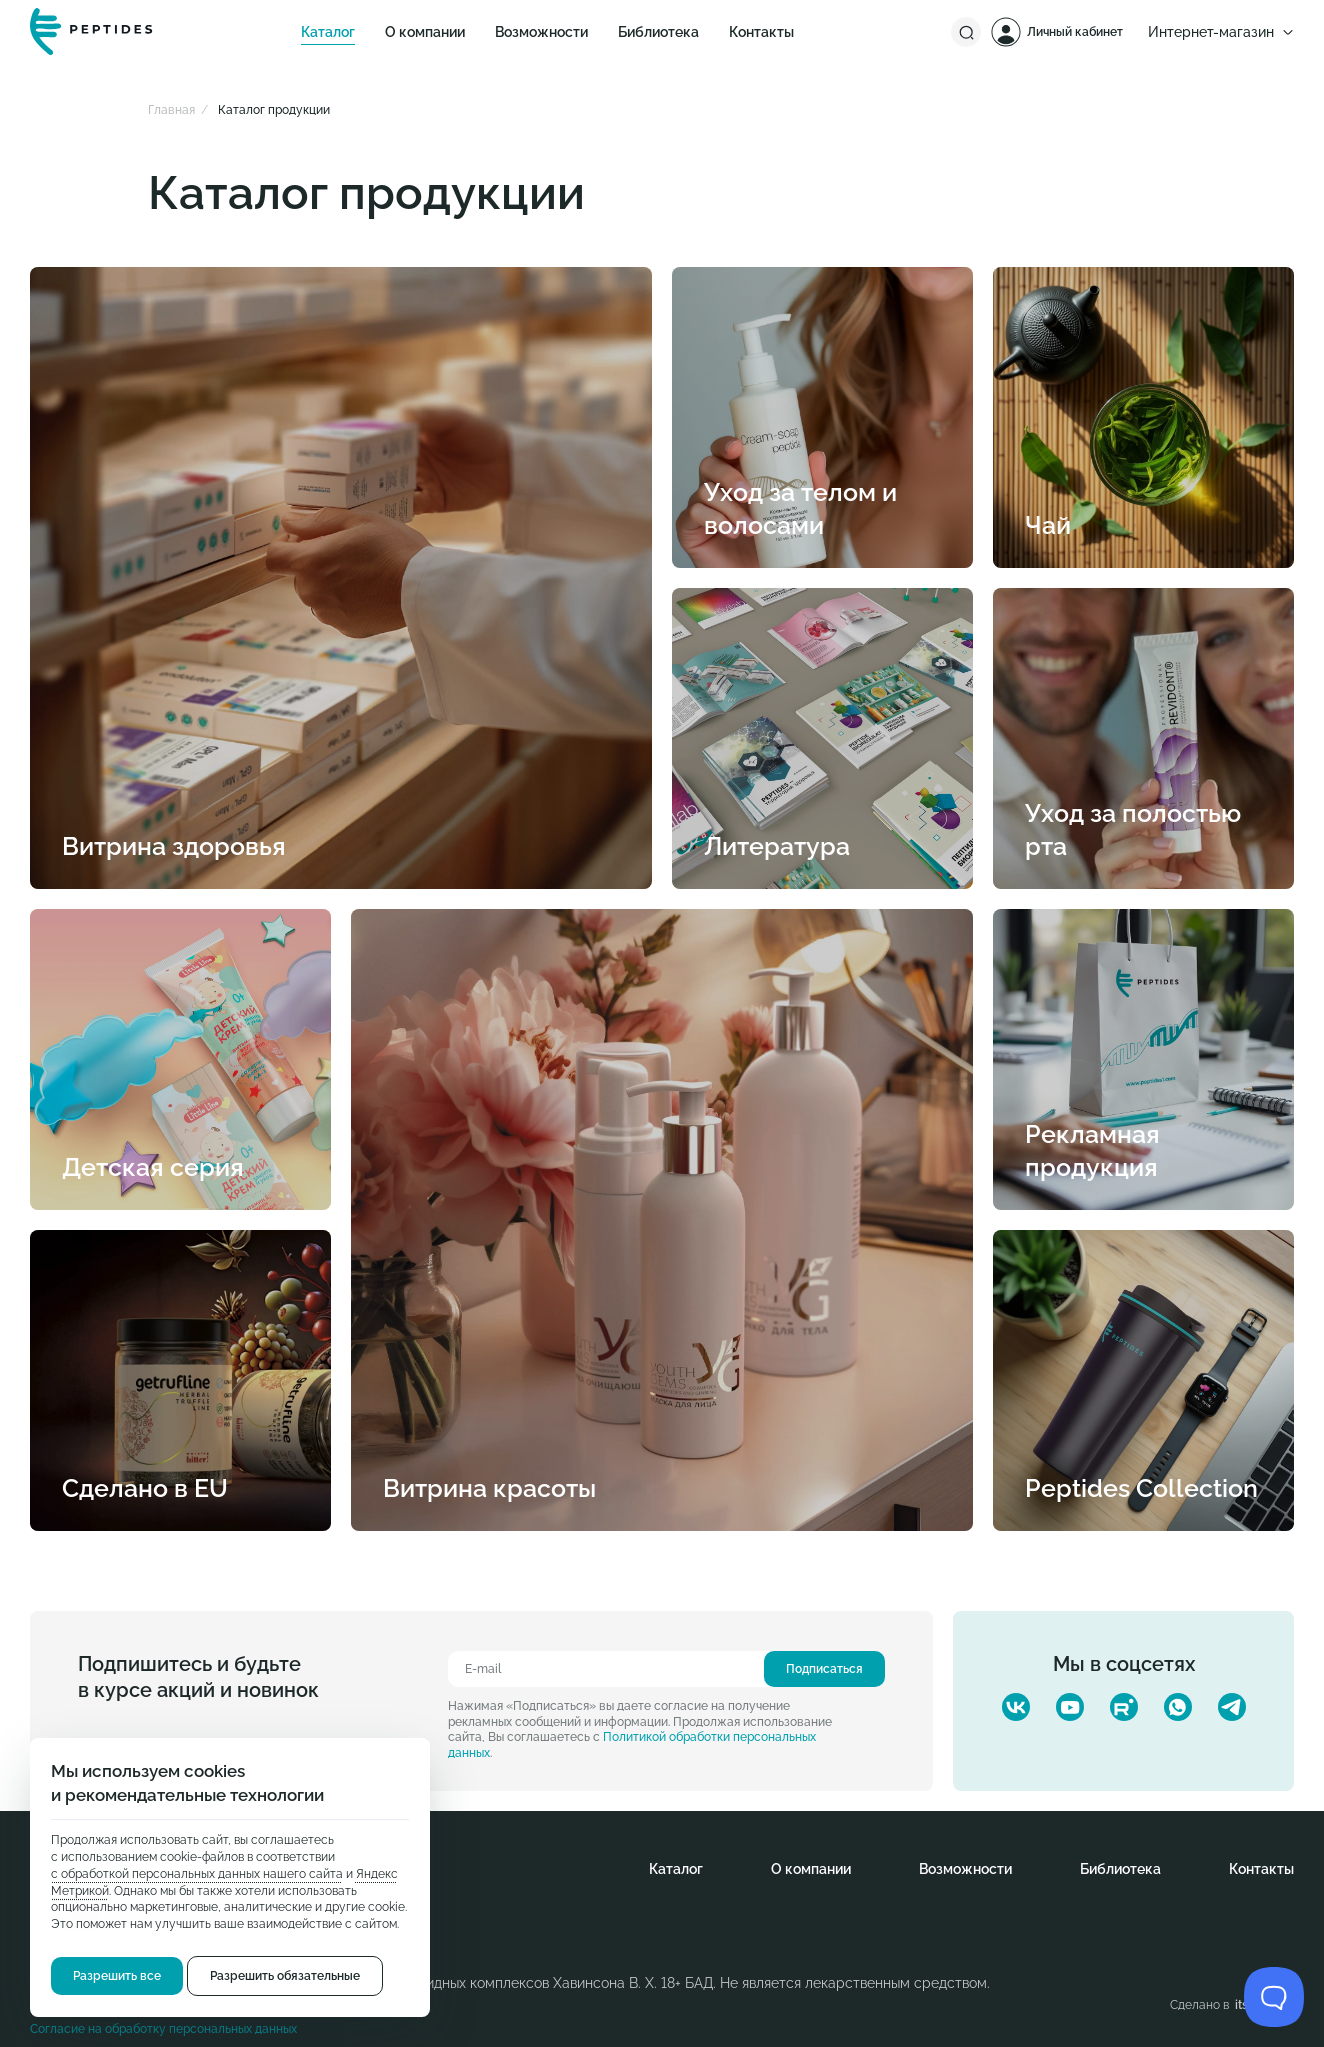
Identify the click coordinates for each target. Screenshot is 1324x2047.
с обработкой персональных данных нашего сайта (197, 1874)
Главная (171, 110)
